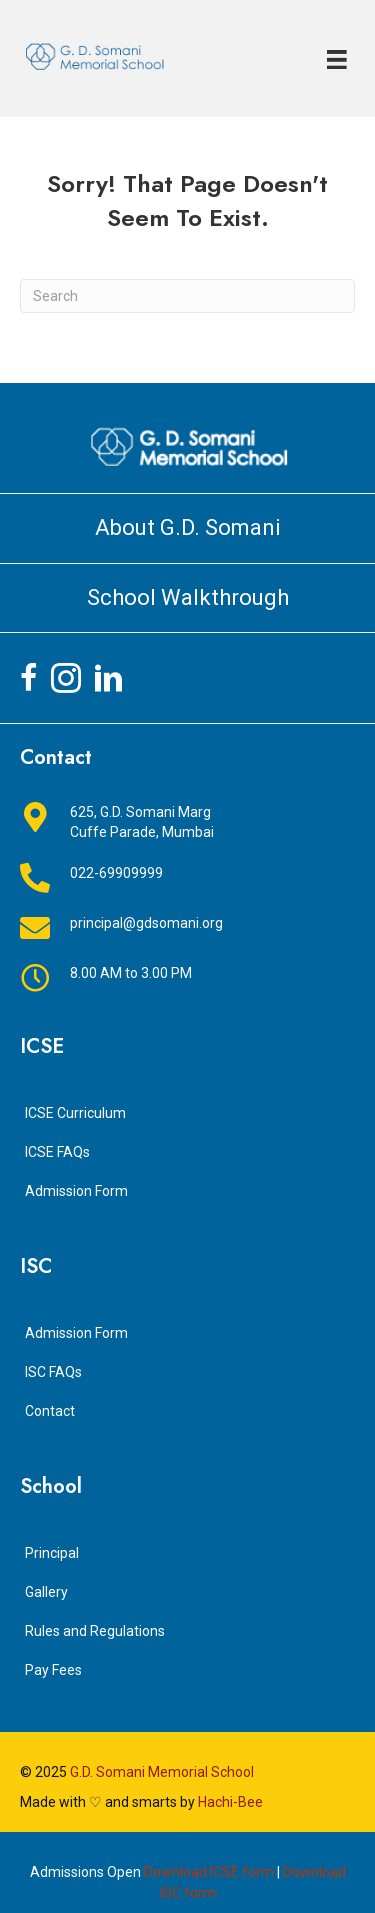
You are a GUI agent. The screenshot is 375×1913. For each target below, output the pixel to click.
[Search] (187, 296)
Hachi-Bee (230, 1802)
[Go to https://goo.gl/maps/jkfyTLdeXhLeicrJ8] (187, 822)
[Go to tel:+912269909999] (187, 878)
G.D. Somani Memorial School (162, 1772)
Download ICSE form (209, 1872)
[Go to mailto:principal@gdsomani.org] (187, 928)
